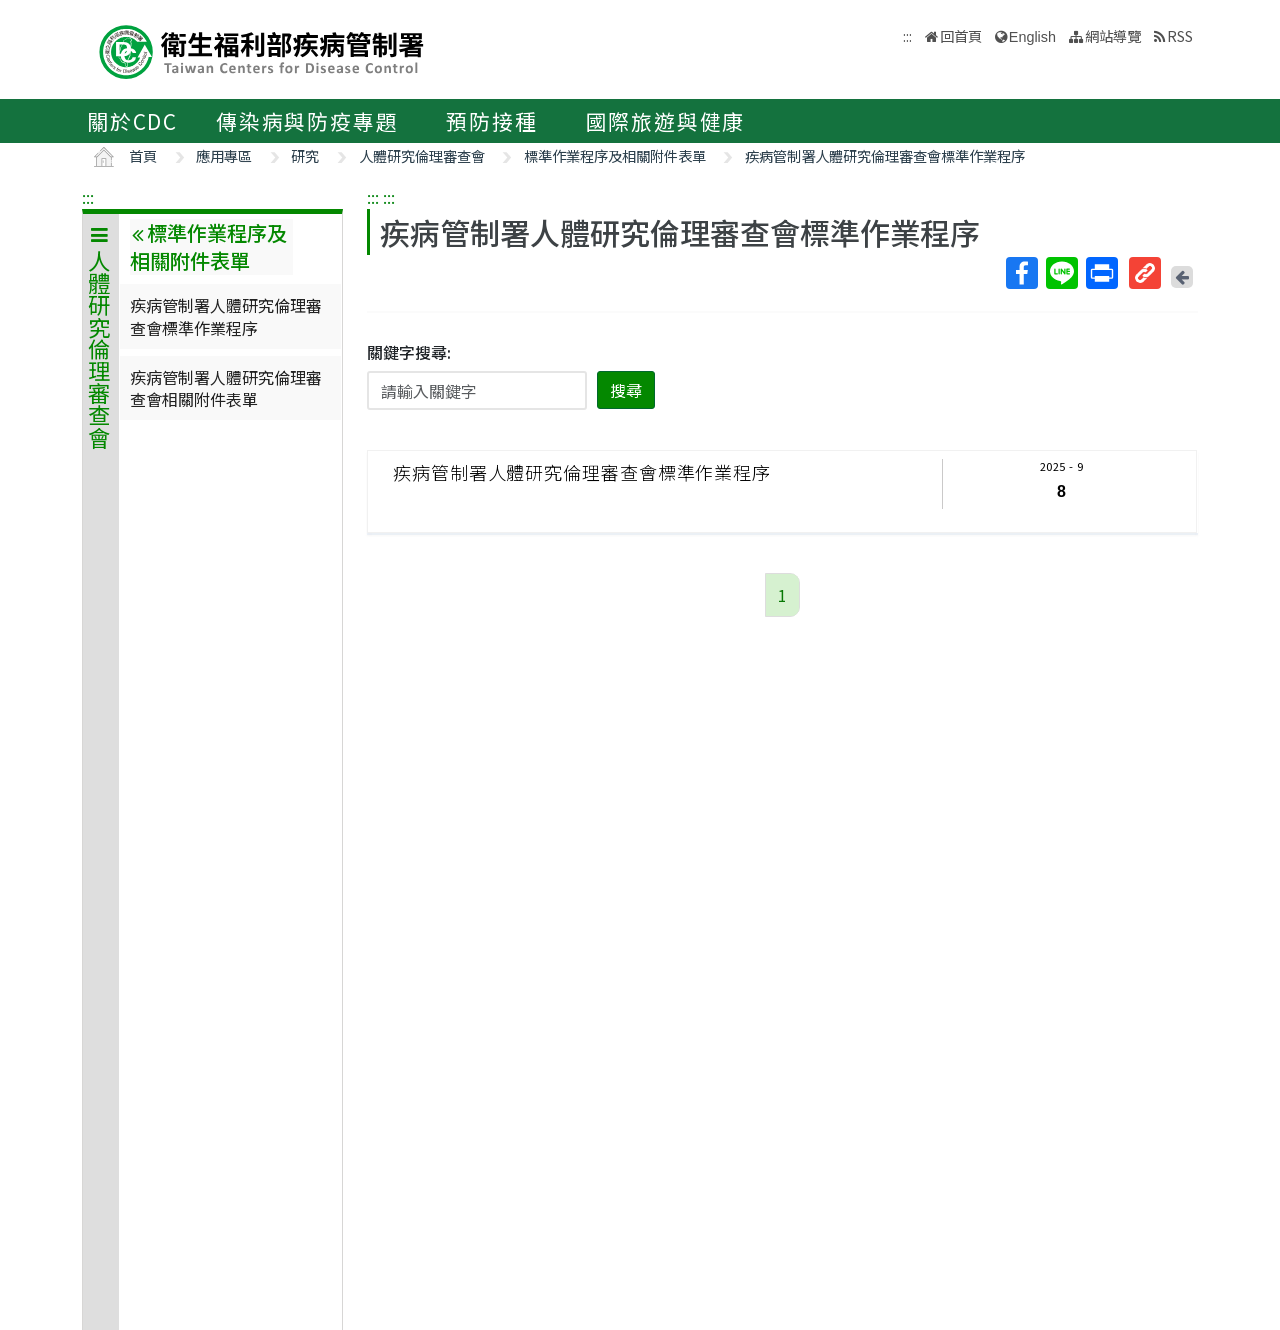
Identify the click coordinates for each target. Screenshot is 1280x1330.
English (1032, 37)
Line (1061, 273)
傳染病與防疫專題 (307, 121)
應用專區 (224, 155)
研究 (305, 155)
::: (88, 197)
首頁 (143, 155)
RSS (1180, 35)
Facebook (1021, 273)
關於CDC (132, 121)
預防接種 (491, 121)
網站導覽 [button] (1113, 35)
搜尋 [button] (626, 390)
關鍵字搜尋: (409, 352)
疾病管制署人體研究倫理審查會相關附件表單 (226, 388)
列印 (1101, 273)
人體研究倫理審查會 (422, 155)
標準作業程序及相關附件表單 (615, 155)
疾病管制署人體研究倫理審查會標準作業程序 (885, 155)
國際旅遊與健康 (666, 121)
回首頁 (961, 35)
